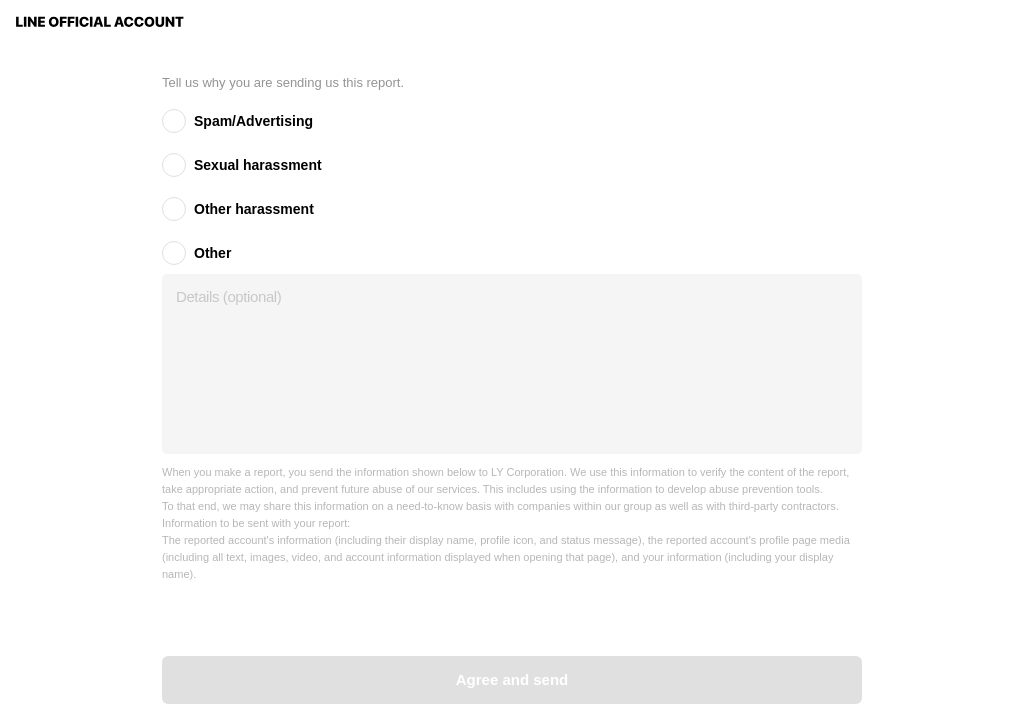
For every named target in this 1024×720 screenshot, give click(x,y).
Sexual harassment (258, 165)
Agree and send (512, 679)
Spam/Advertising (253, 121)
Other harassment (254, 209)
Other (212, 253)
